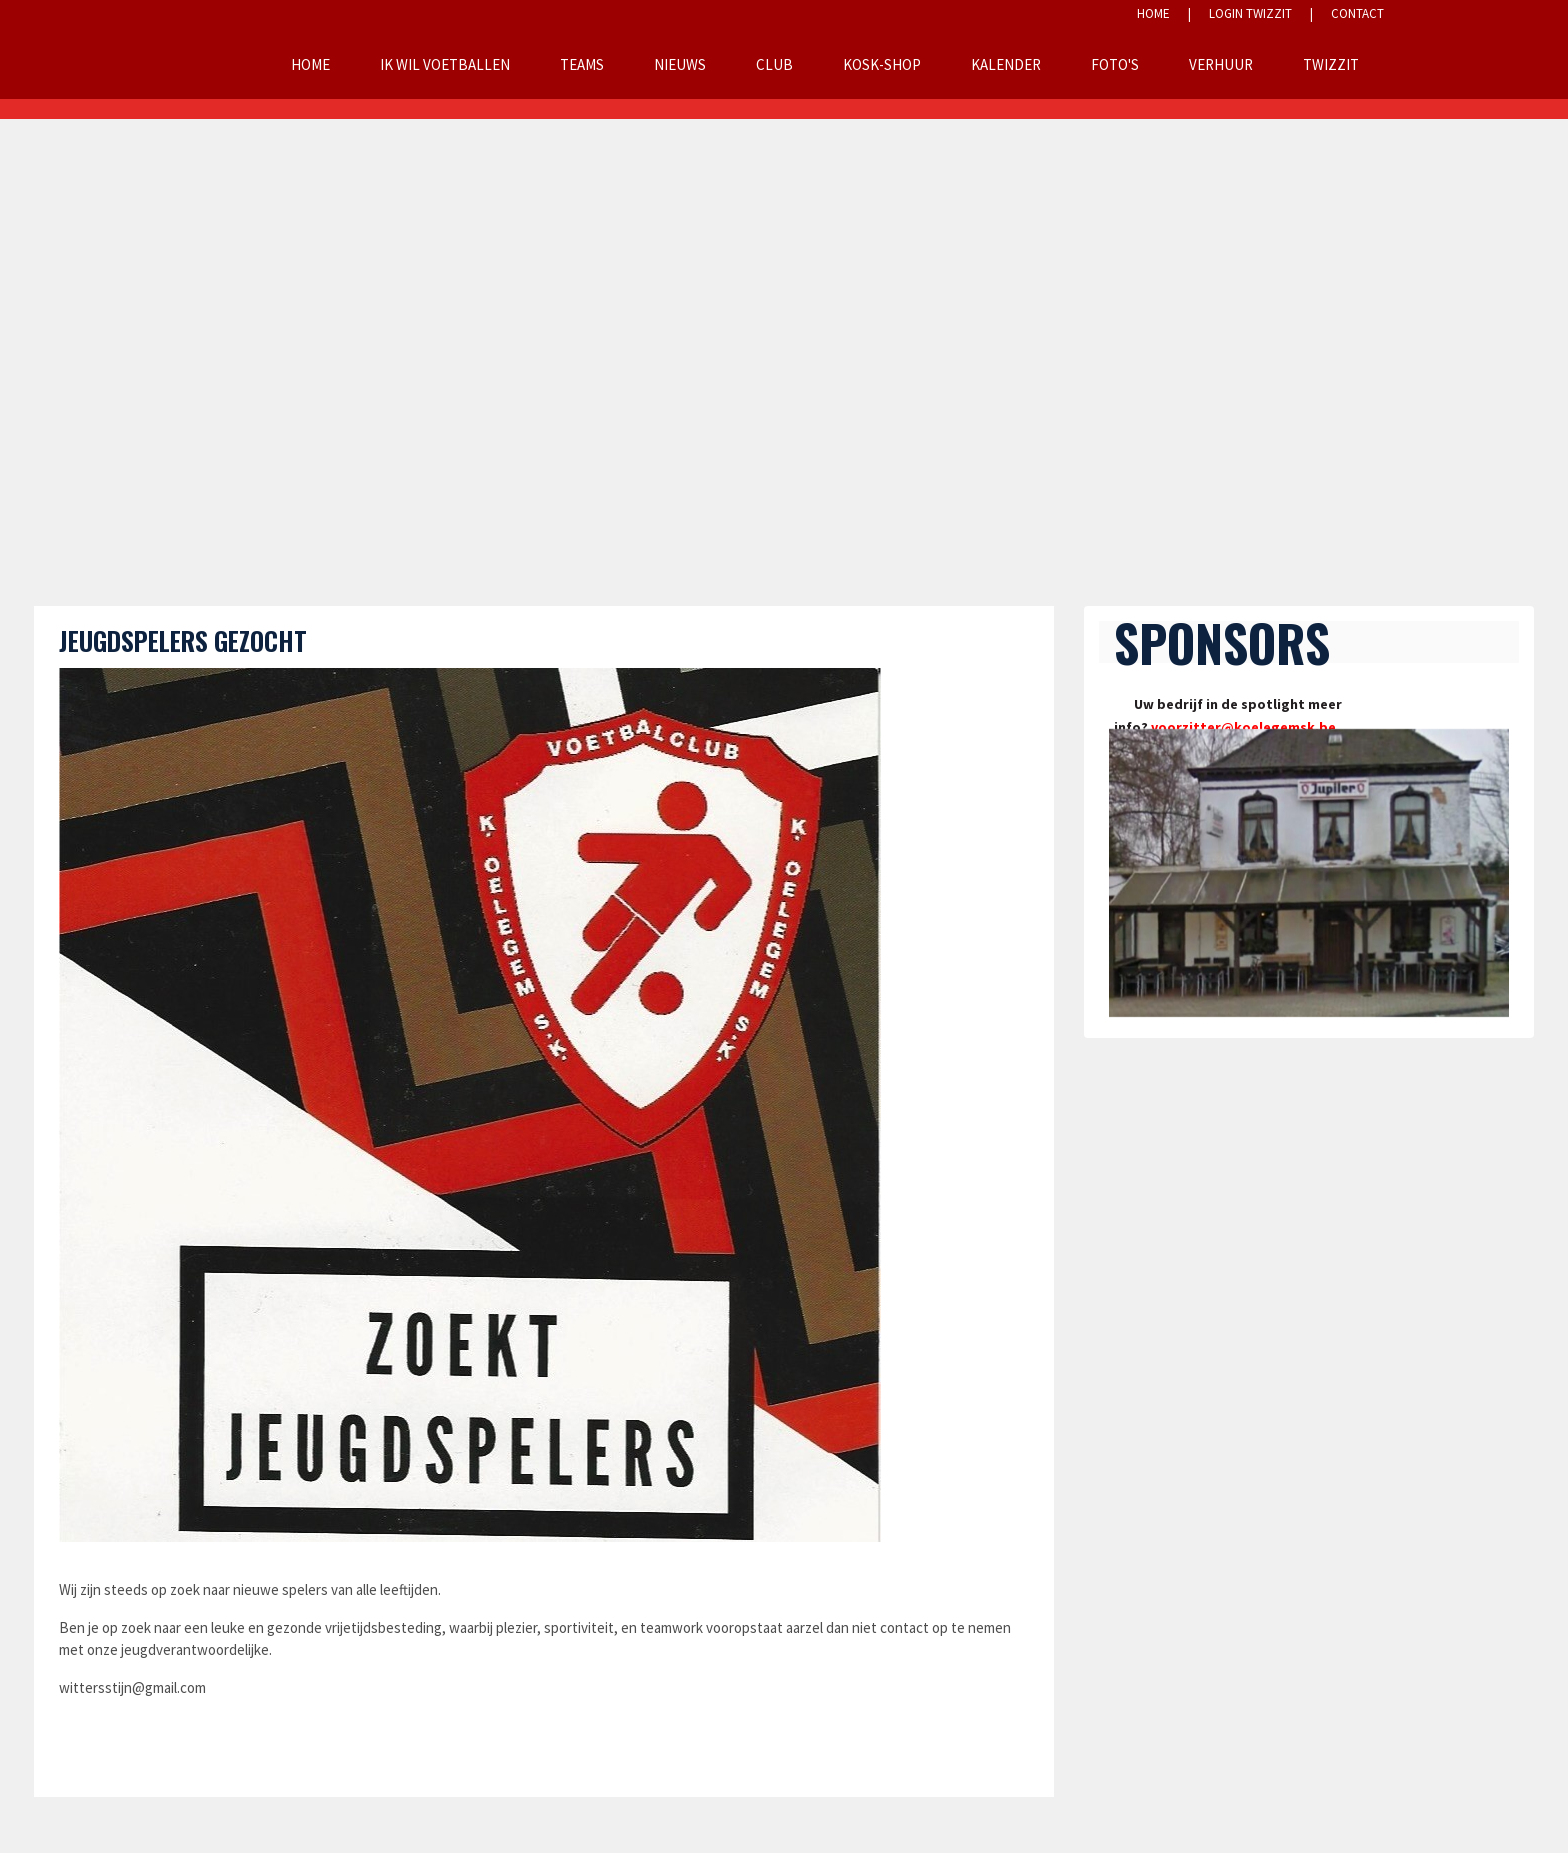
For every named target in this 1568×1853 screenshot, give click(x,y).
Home (310, 64)
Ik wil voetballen (445, 64)
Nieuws (680, 64)
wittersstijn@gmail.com (132, 1687)
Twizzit (1331, 64)
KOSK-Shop (882, 64)
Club (774, 64)
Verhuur (1221, 64)
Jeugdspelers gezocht (183, 640)
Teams (582, 64)
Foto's (1115, 64)
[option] (1309, 873)
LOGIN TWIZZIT (1250, 13)
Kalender (1006, 64)
